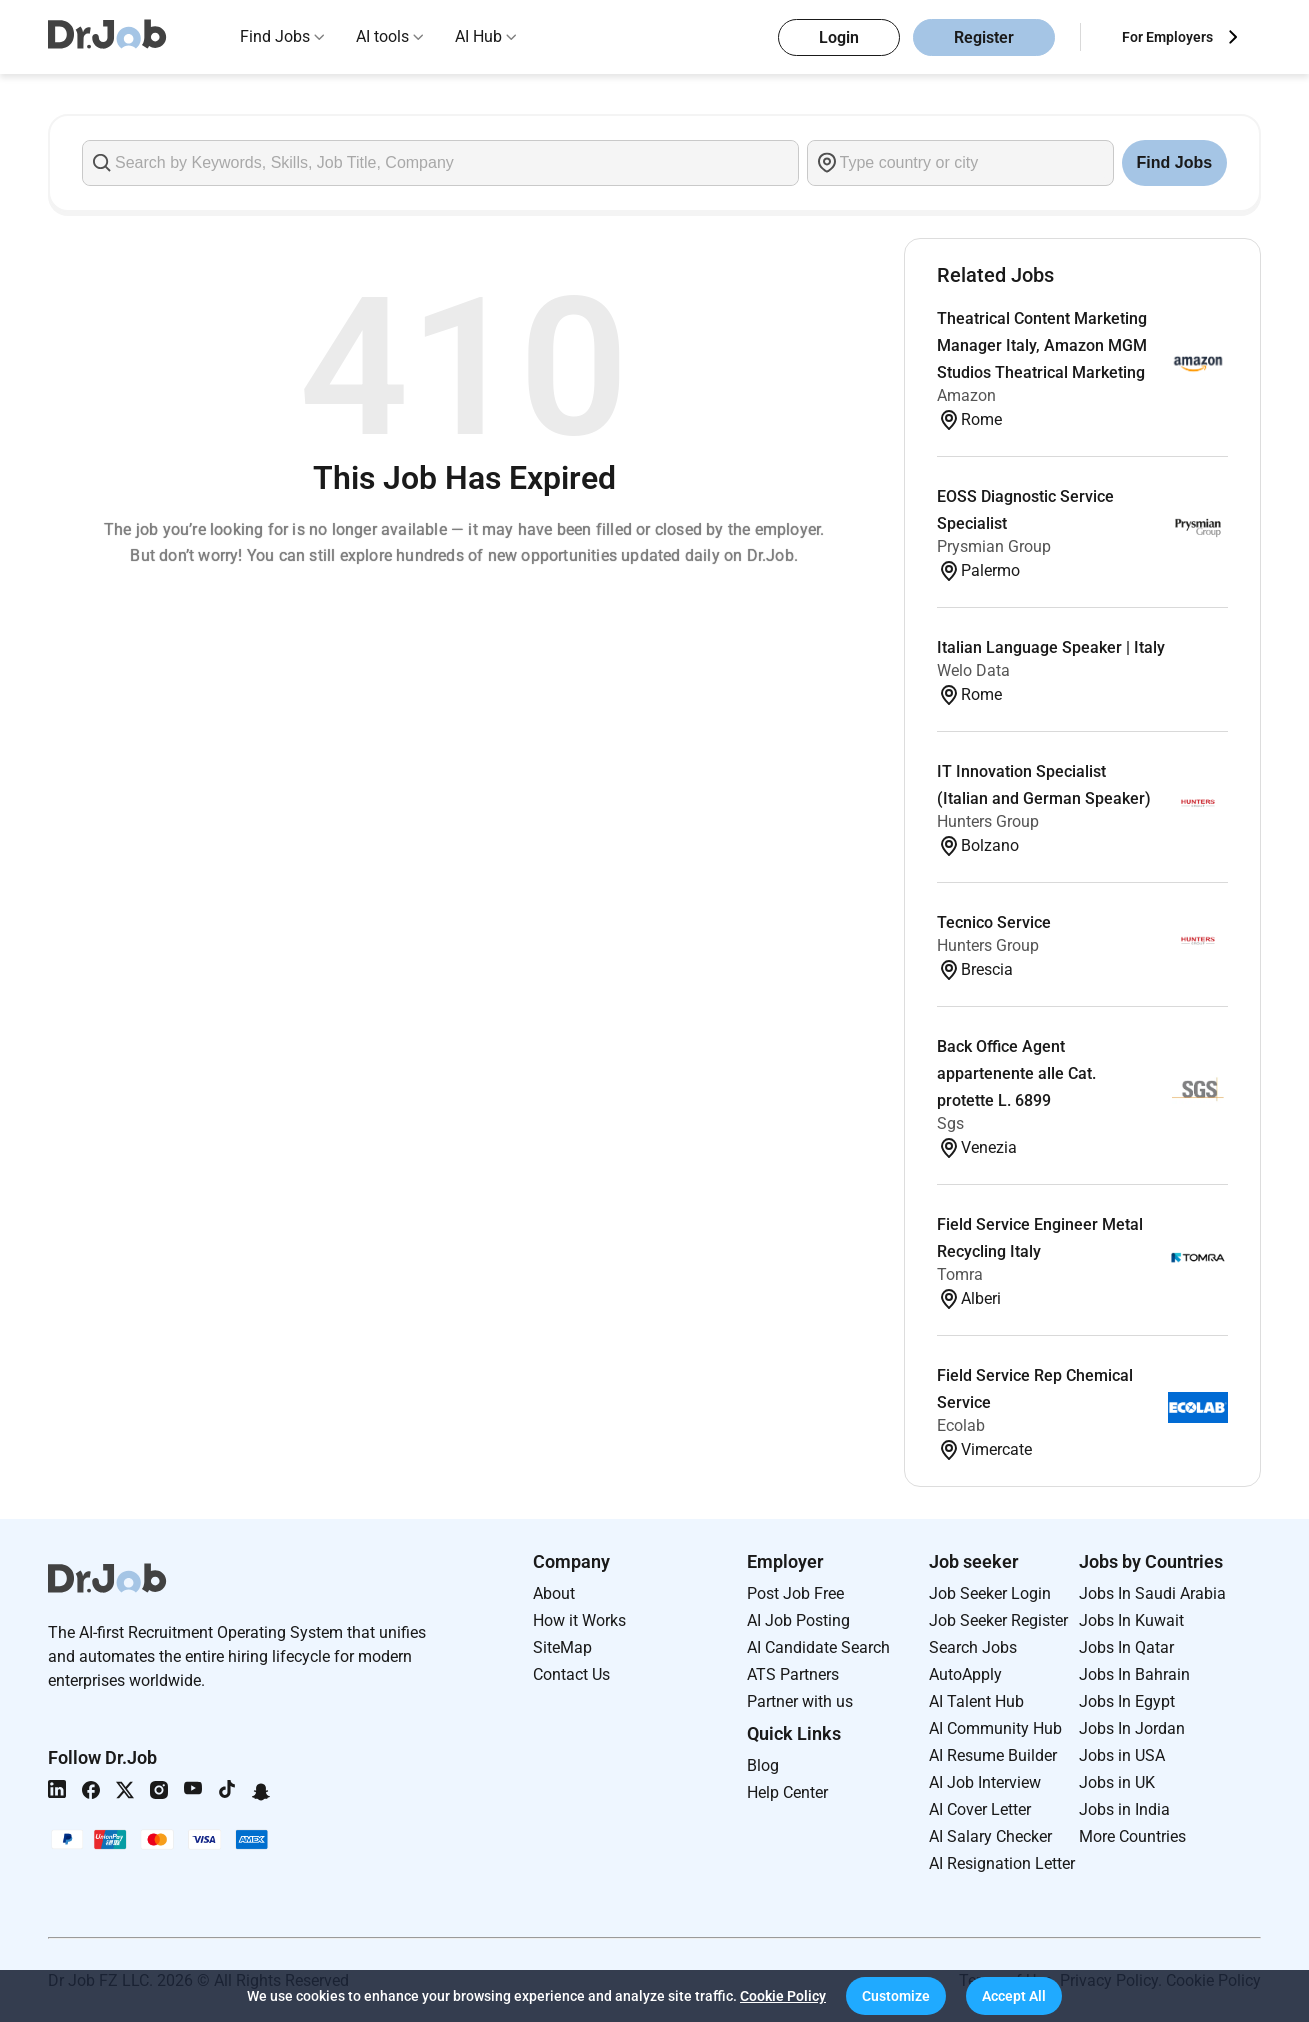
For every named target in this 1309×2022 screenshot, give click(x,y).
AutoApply (965, 1674)
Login (839, 37)
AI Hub (478, 36)
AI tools (382, 36)
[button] (896, 1996)
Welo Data (973, 670)
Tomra (960, 1274)
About (554, 1593)
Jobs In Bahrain (1134, 1674)
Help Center (787, 1792)
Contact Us (571, 1674)
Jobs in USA (1122, 1755)
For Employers (1167, 37)
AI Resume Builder (993, 1755)
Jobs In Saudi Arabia (1152, 1593)
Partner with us (800, 1701)
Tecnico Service (994, 922)
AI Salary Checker (990, 1836)
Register (984, 37)
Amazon (966, 395)
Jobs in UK (1117, 1782)
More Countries (1132, 1836)
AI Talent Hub (976, 1701)
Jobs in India (1124, 1809)
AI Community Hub (995, 1728)
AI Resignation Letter (1002, 1863)
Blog (763, 1765)
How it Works (579, 1620)
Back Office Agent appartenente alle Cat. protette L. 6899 (1016, 1073)
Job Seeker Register (998, 1620)
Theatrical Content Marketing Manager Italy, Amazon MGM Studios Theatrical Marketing (1042, 345)
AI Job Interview (985, 1782)
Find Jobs (275, 36)
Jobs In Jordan (1132, 1728)
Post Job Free (795, 1593)
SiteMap (562, 1647)
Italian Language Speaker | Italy (1051, 647)
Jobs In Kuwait (1131, 1620)
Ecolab (961, 1425)
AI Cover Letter (980, 1809)
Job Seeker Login (990, 1593)
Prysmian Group (994, 546)
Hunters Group (988, 821)
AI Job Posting (798, 1620)
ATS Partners (793, 1674)
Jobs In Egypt (1127, 1701)
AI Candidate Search (818, 1647)
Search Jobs (973, 1647)
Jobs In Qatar (1126, 1647)
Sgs (950, 1123)
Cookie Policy (783, 1996)
